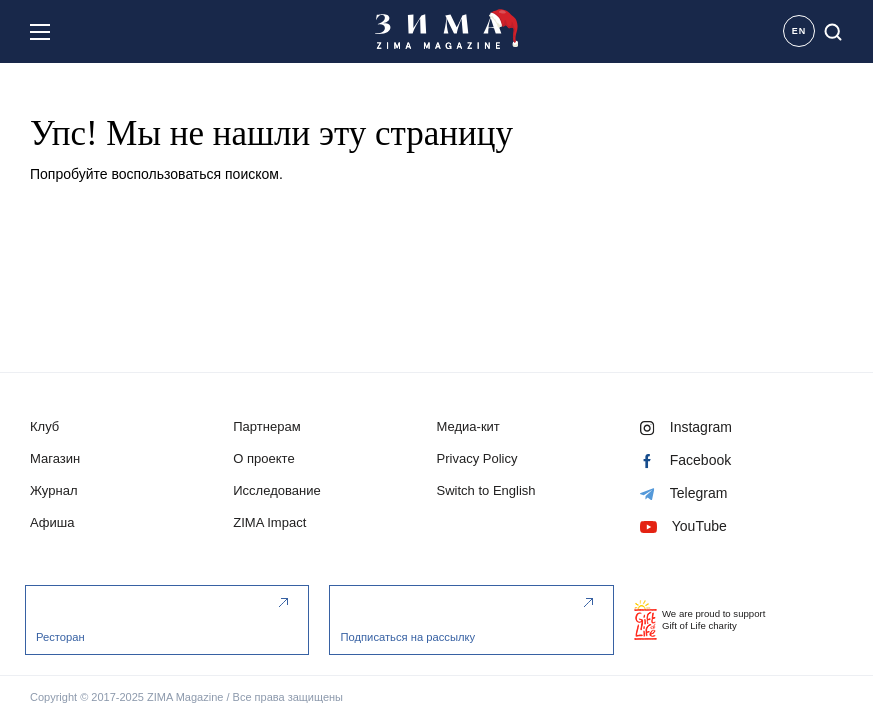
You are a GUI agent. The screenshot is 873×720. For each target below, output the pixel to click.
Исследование (276, 491)
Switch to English (486, 491)
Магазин (55, 459)
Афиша (52, 523)
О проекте (263, 459)
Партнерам (266, 427)
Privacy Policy (477, 459)
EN (799, 31)
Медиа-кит (468, 427)
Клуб (44, 427)
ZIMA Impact (269, 523)
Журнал (54, 491)
